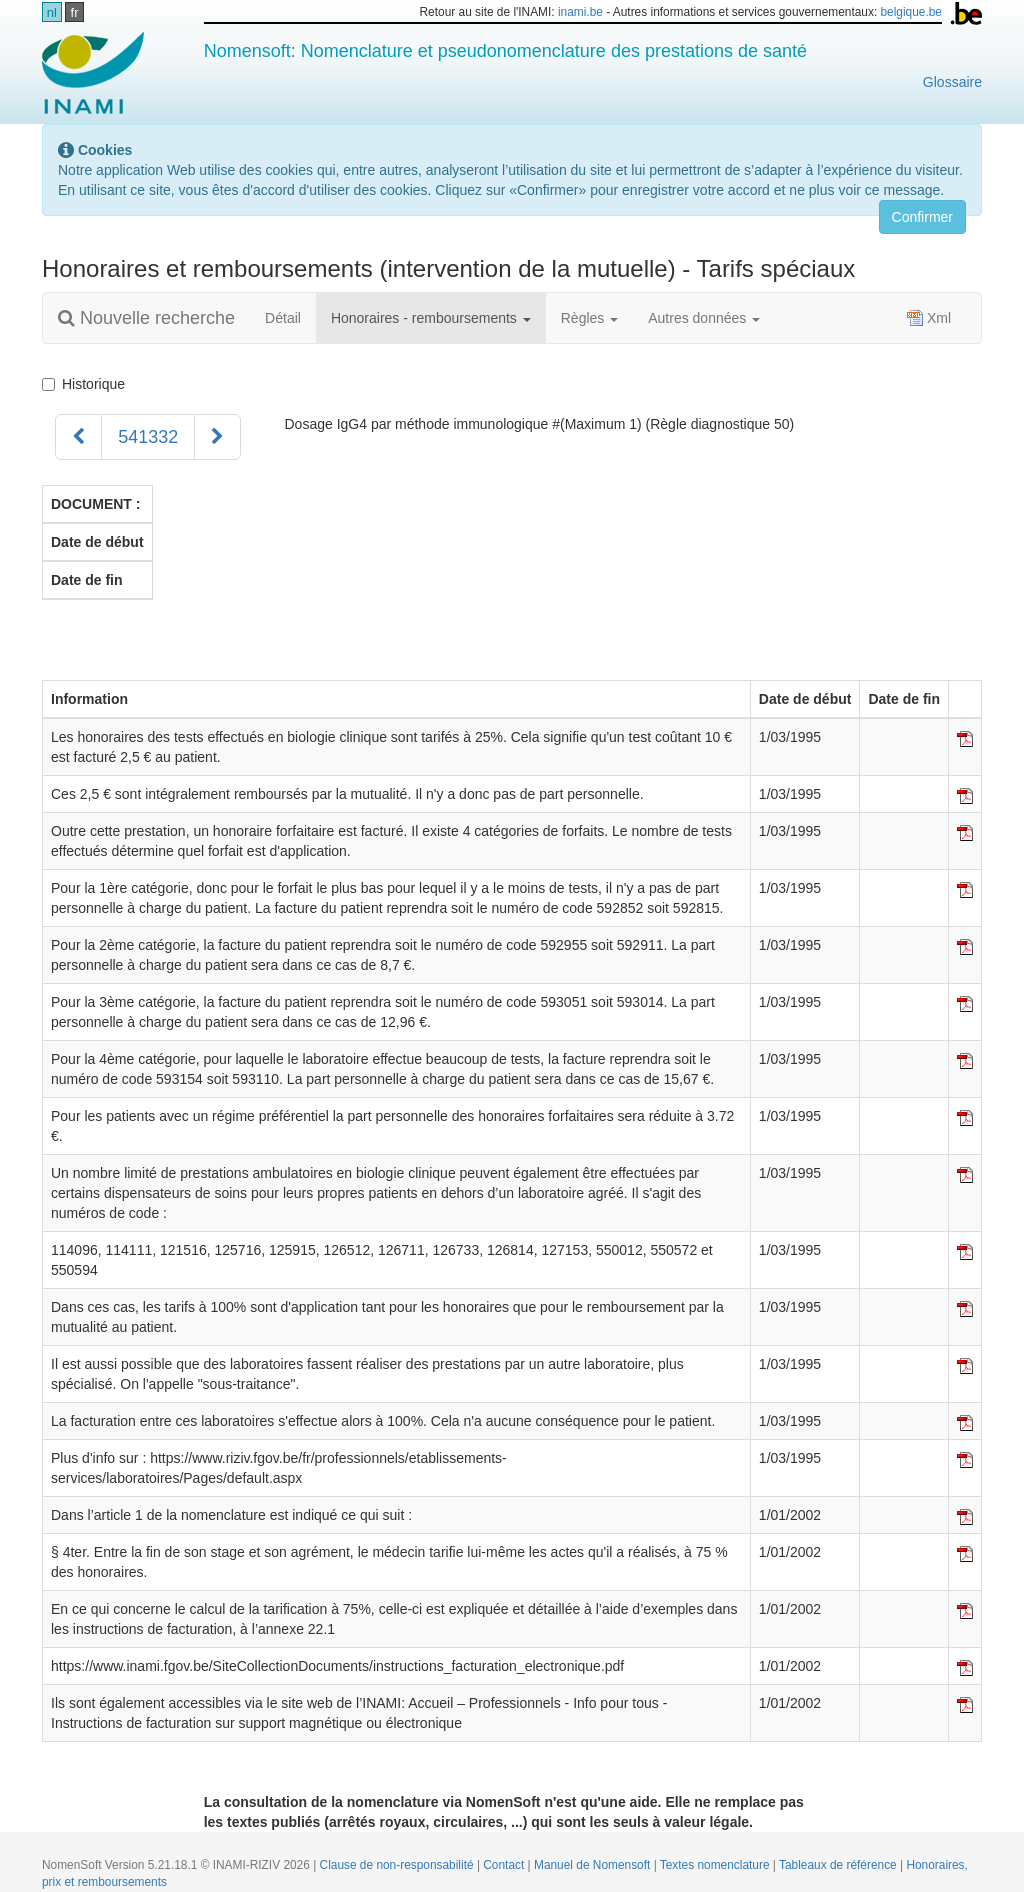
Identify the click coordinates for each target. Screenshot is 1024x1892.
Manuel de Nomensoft (594, 1865)
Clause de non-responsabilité (398, 1865)
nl (52, 12)
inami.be (580, 12)
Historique (87, 384)
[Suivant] (217, 437)
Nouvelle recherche (146, 318)
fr (75, 12)
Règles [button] (589, 318)
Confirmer (922, 217)
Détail (283, 318)
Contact (505, 1865)
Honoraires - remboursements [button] (431, 318)
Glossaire (952, 82)
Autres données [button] (704, 318)
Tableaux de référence (839, 1865)
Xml (929, 318)
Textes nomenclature (716, 1865)
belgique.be (911, 12)
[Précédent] (78, 437)
